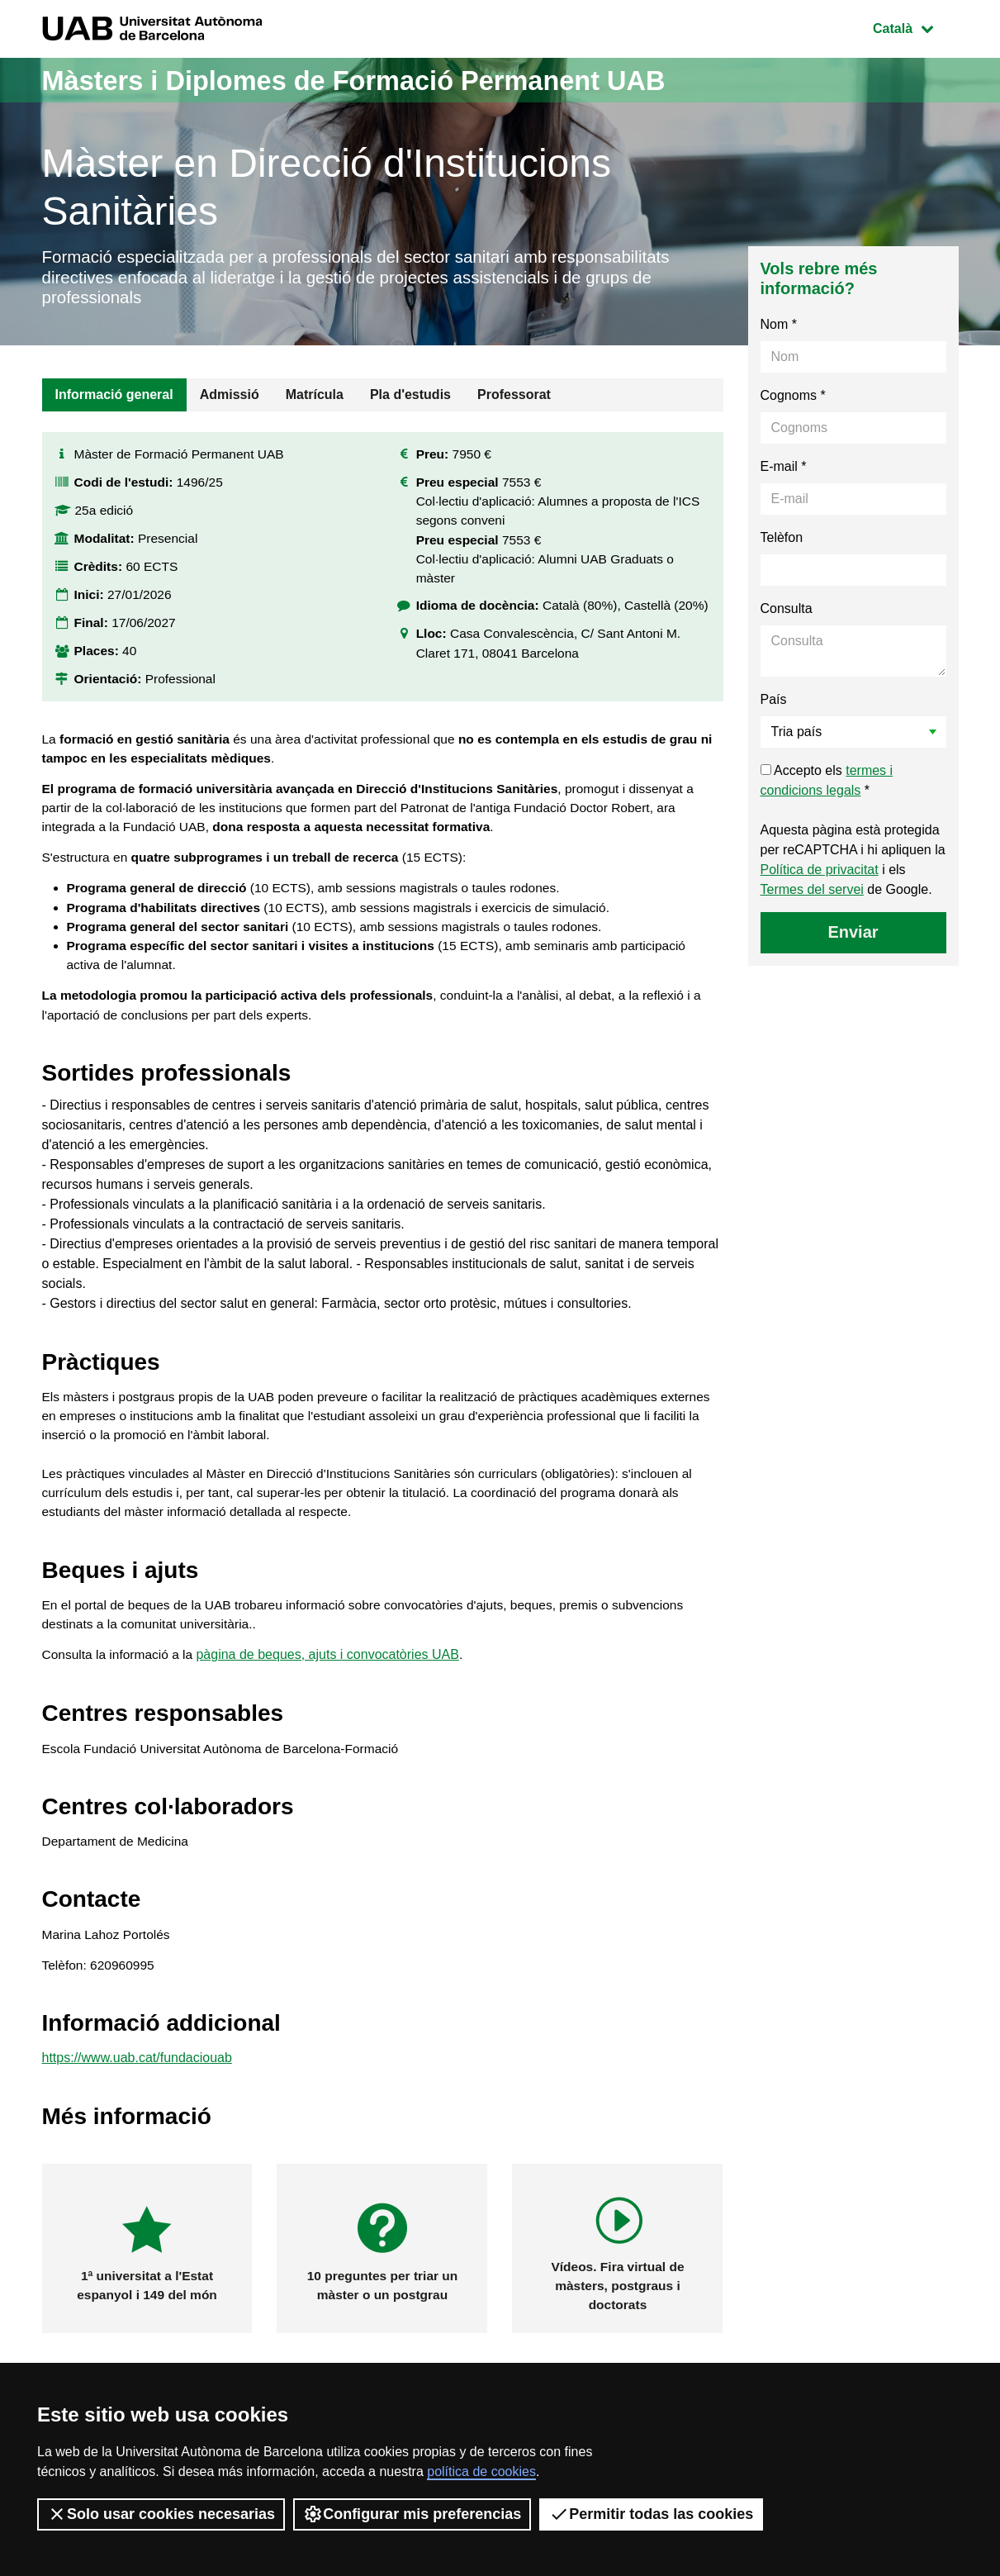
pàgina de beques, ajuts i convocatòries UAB (332, 1685)
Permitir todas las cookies (651, 2514)
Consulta (787, 613)
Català (915, 27)
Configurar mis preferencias (412, 2514)
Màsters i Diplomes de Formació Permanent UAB (387, 80)
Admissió (229, 399)
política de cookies (481, 2471)
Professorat (514, 399)
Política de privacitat (820, 874)
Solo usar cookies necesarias (161, 2514)
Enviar (852, 936)
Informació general (114, 399)
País (774, 703)
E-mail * (784, 470)
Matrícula (315, 399)
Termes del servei (812, 893)
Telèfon (782, 542)
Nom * (779, 328)
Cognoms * (793, 399)
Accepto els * (827, 784)
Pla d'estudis (410, 399)
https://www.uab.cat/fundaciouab (137, 2096)
